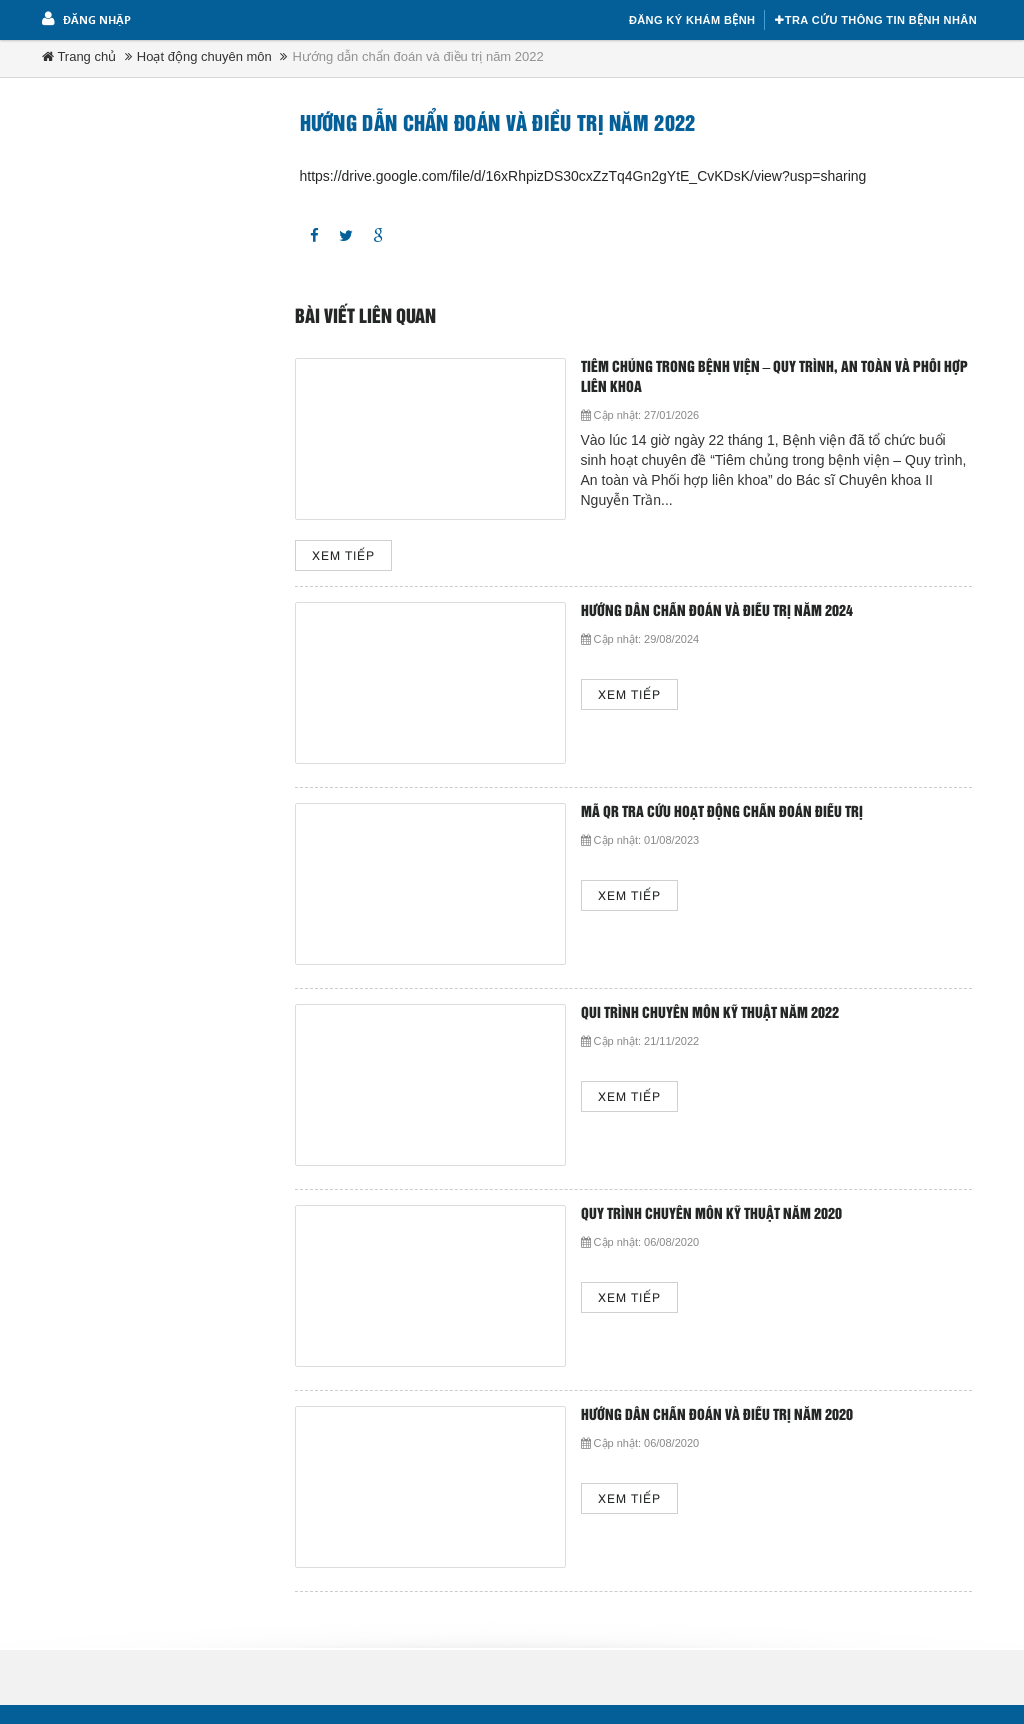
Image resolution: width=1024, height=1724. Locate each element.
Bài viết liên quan (365, 317)
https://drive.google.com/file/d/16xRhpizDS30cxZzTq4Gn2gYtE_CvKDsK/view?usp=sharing (583, 176)
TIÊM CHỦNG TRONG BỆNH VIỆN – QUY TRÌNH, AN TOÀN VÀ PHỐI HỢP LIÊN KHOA (775, 377)
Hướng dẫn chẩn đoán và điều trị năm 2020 (717, 1415)
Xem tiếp (343, 556)
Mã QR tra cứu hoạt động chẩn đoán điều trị (722, 812)
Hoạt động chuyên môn (204, 56)
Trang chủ (79, 56)
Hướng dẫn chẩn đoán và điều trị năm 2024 (717, 611)
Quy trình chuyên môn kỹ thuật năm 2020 (711, 1214)
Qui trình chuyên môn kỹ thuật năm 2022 (710, 1013)
